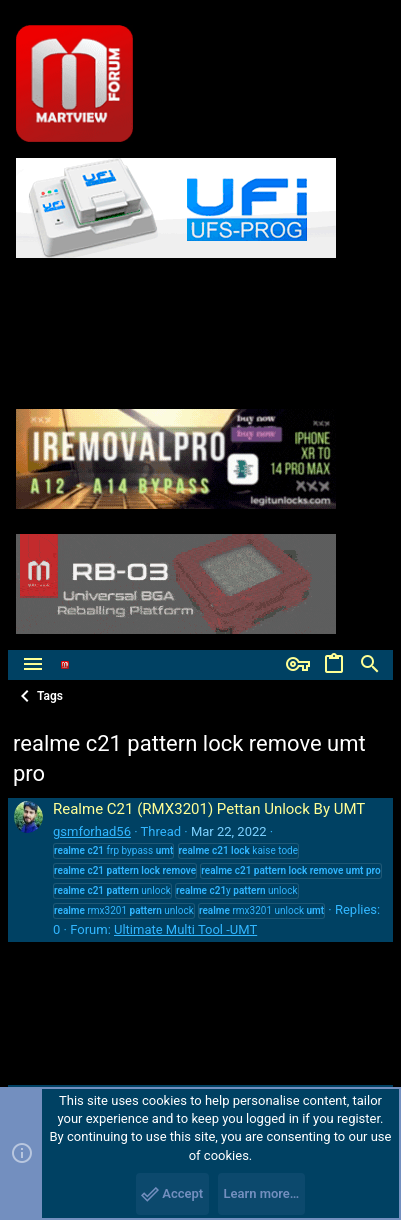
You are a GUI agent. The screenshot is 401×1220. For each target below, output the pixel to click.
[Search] (370, 665)
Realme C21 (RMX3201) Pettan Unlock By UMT (209, 809)
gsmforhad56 (92, 831)
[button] (33, 665)
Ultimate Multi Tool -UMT (185, 929)
